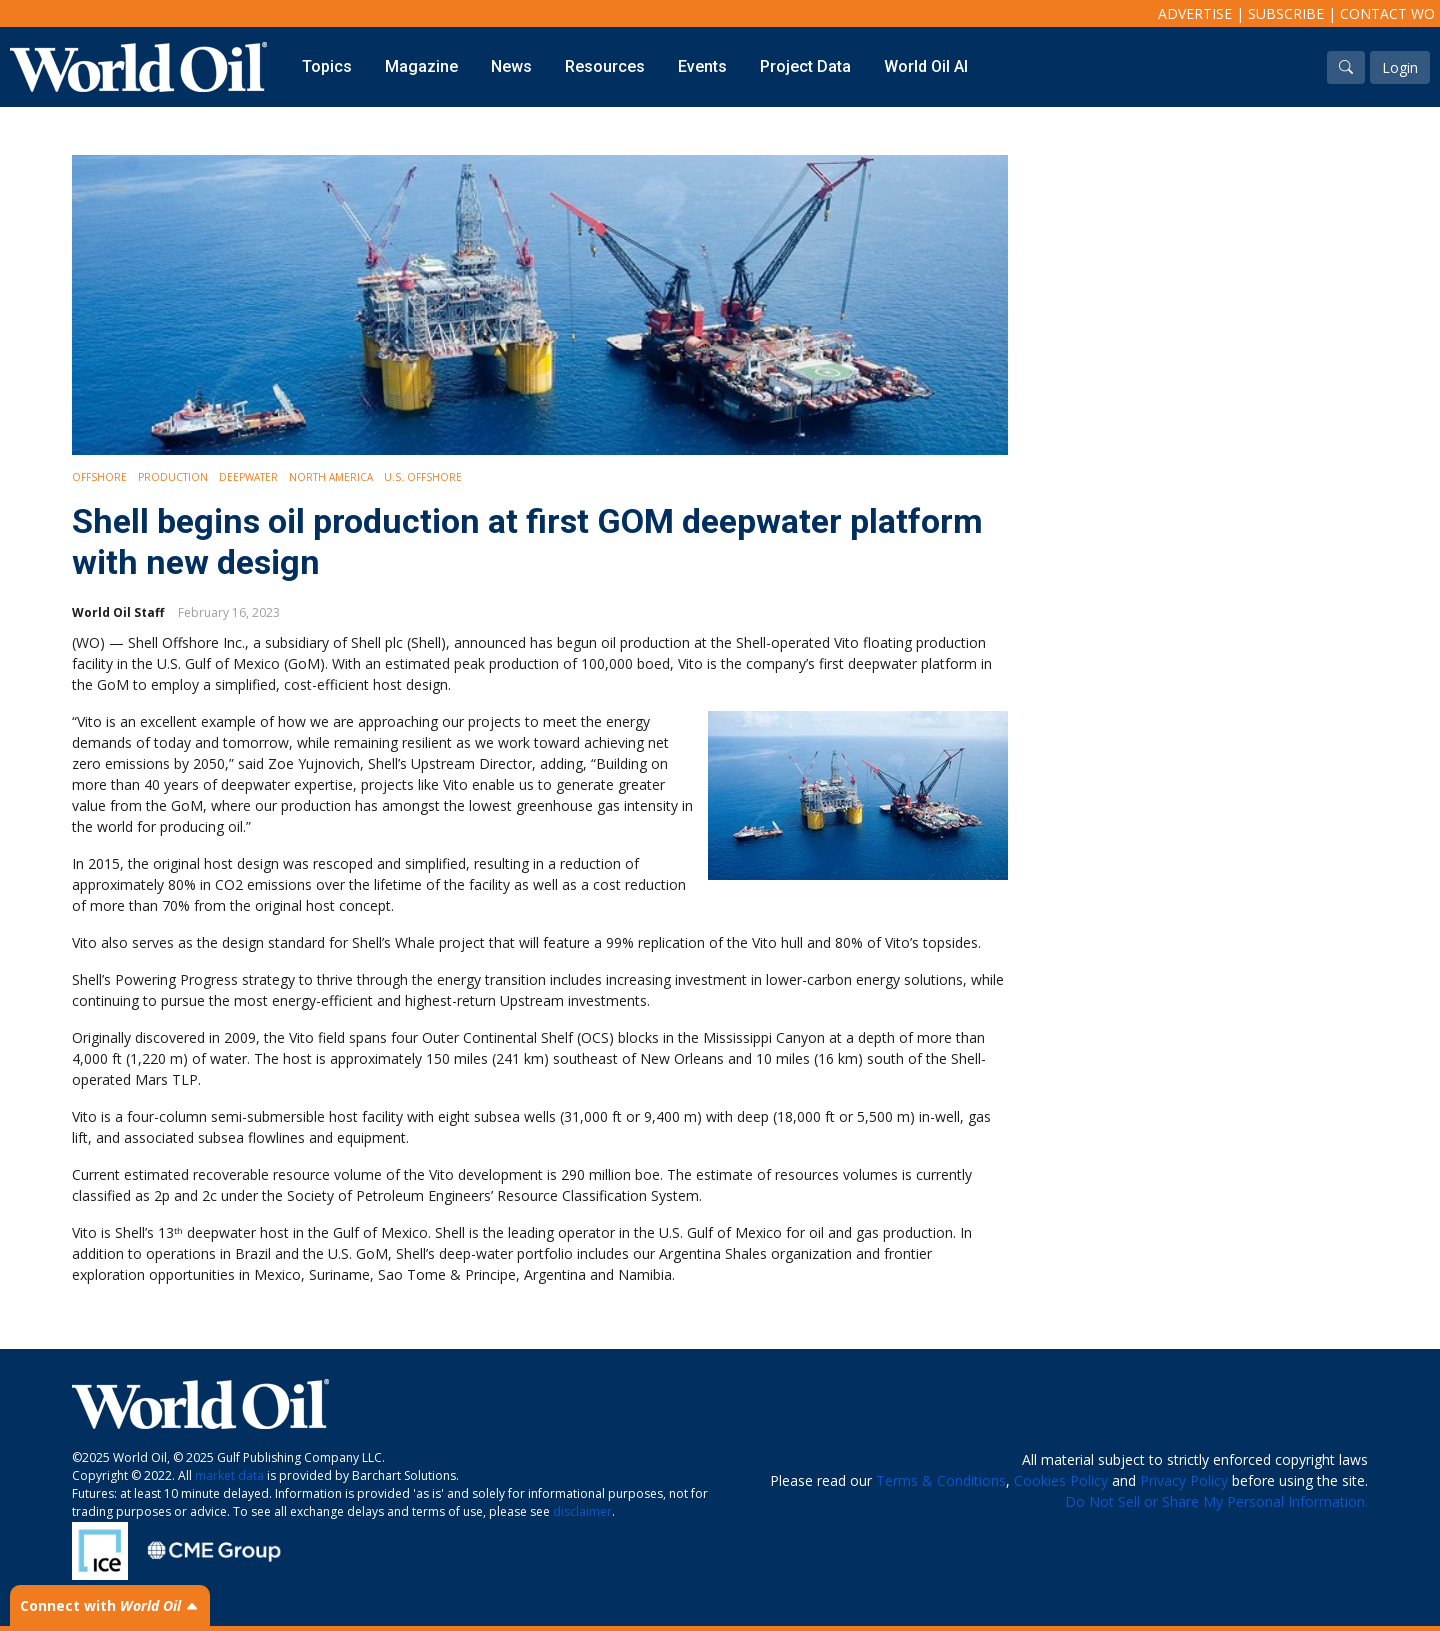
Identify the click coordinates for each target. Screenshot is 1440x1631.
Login (1400, 67)
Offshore (99, 477)
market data (229, 1475)
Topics (327, 66)
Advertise (1195, 13)
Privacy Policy (1184, 1480)
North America (331, 477)
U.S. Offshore (423, 477)
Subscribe (1286, 13)
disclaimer (582, 1511)
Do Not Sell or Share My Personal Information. (1216, 1501)
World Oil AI (926, 66)
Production (173, 477)
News (511, 66)
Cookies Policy (1061, 1480)
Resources (605, 66)
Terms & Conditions (941, 1480)
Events (702, 66)
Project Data (805, 66)
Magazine (421, 66)
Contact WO (1387, 13)
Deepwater (248, 477)
